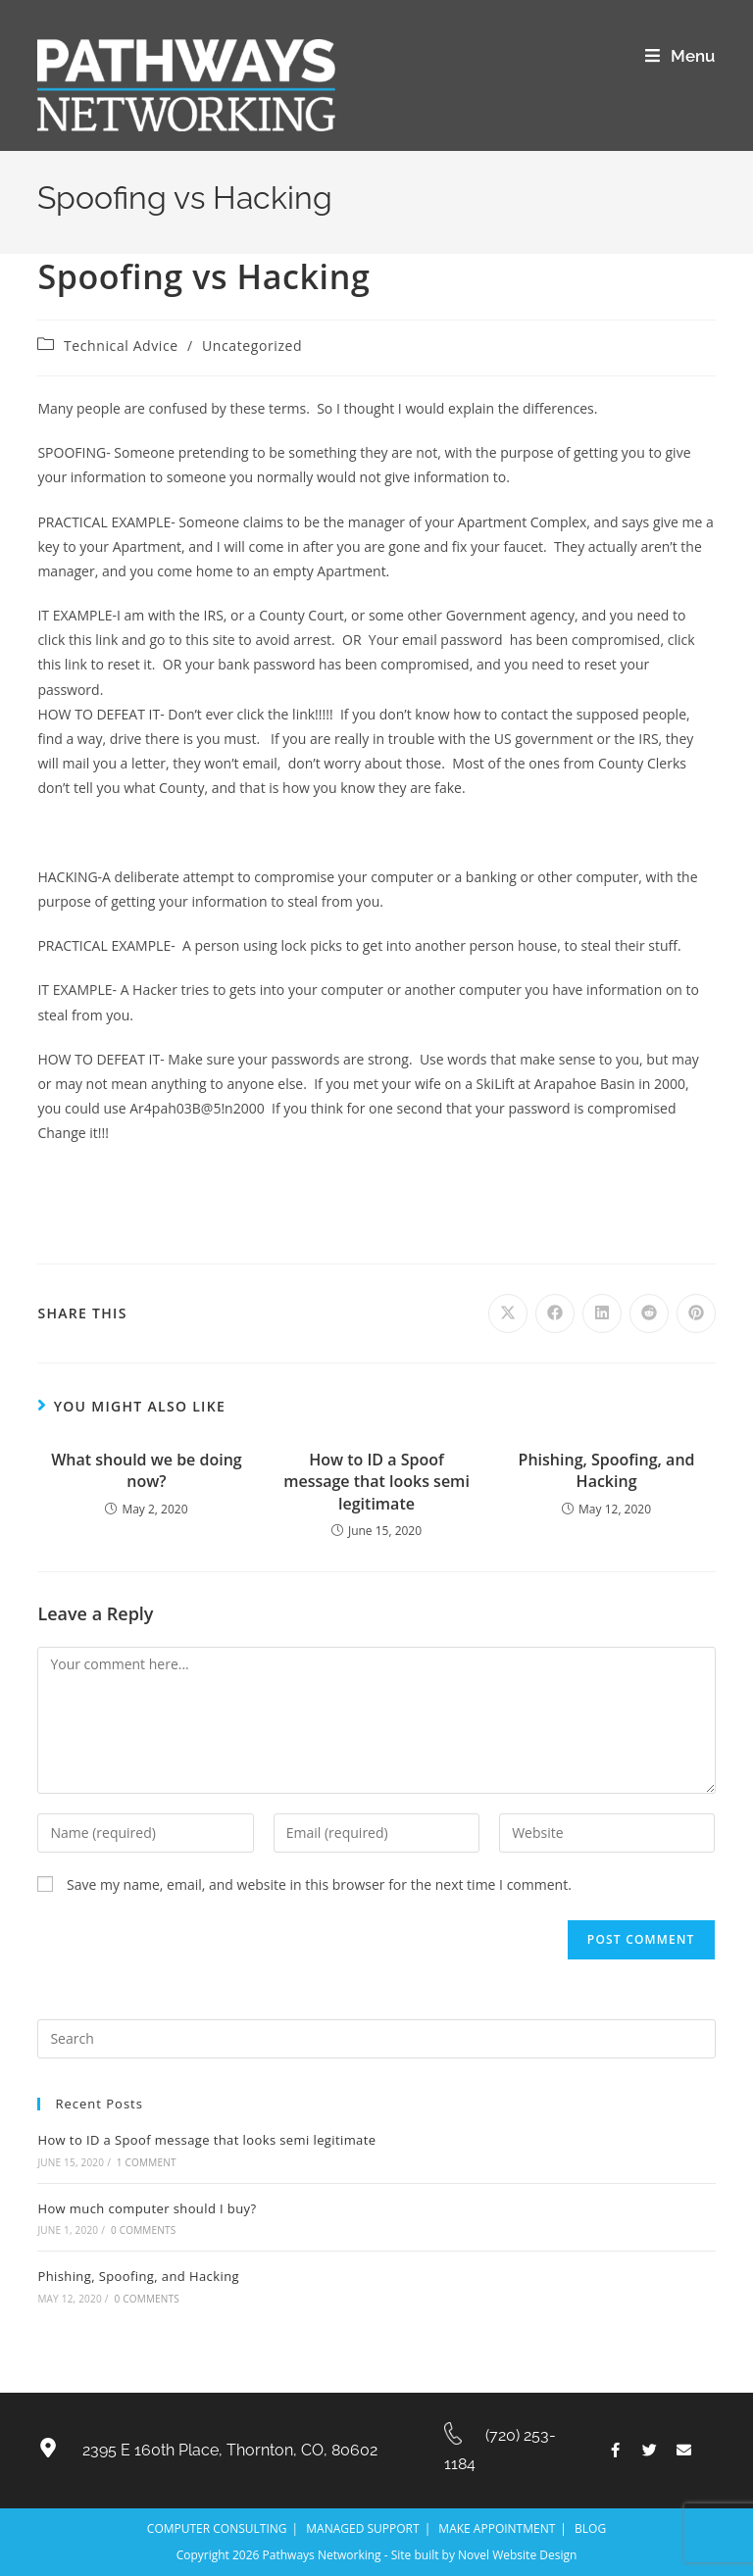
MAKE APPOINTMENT (496, 2528)
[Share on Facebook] (555, 1313)
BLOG (590, 2528)
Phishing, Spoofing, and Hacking (607, 1470)
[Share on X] (507, 1313)
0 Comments (143, 2230)
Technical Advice (121, 345)
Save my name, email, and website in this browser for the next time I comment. (319, 1884)
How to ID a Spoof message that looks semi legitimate (376, 1481)
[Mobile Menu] (680, 56)
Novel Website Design (517, 2555)
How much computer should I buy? (146, 2208)
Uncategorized (252, 345)
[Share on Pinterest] (696, 1313)
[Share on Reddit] (649, 1313)
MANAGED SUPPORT (362, 2528)
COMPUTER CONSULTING (217, 2528)
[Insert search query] (376, 2038)
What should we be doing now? (146, 1470)
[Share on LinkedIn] (602, 1313)
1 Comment (146, 2162)
